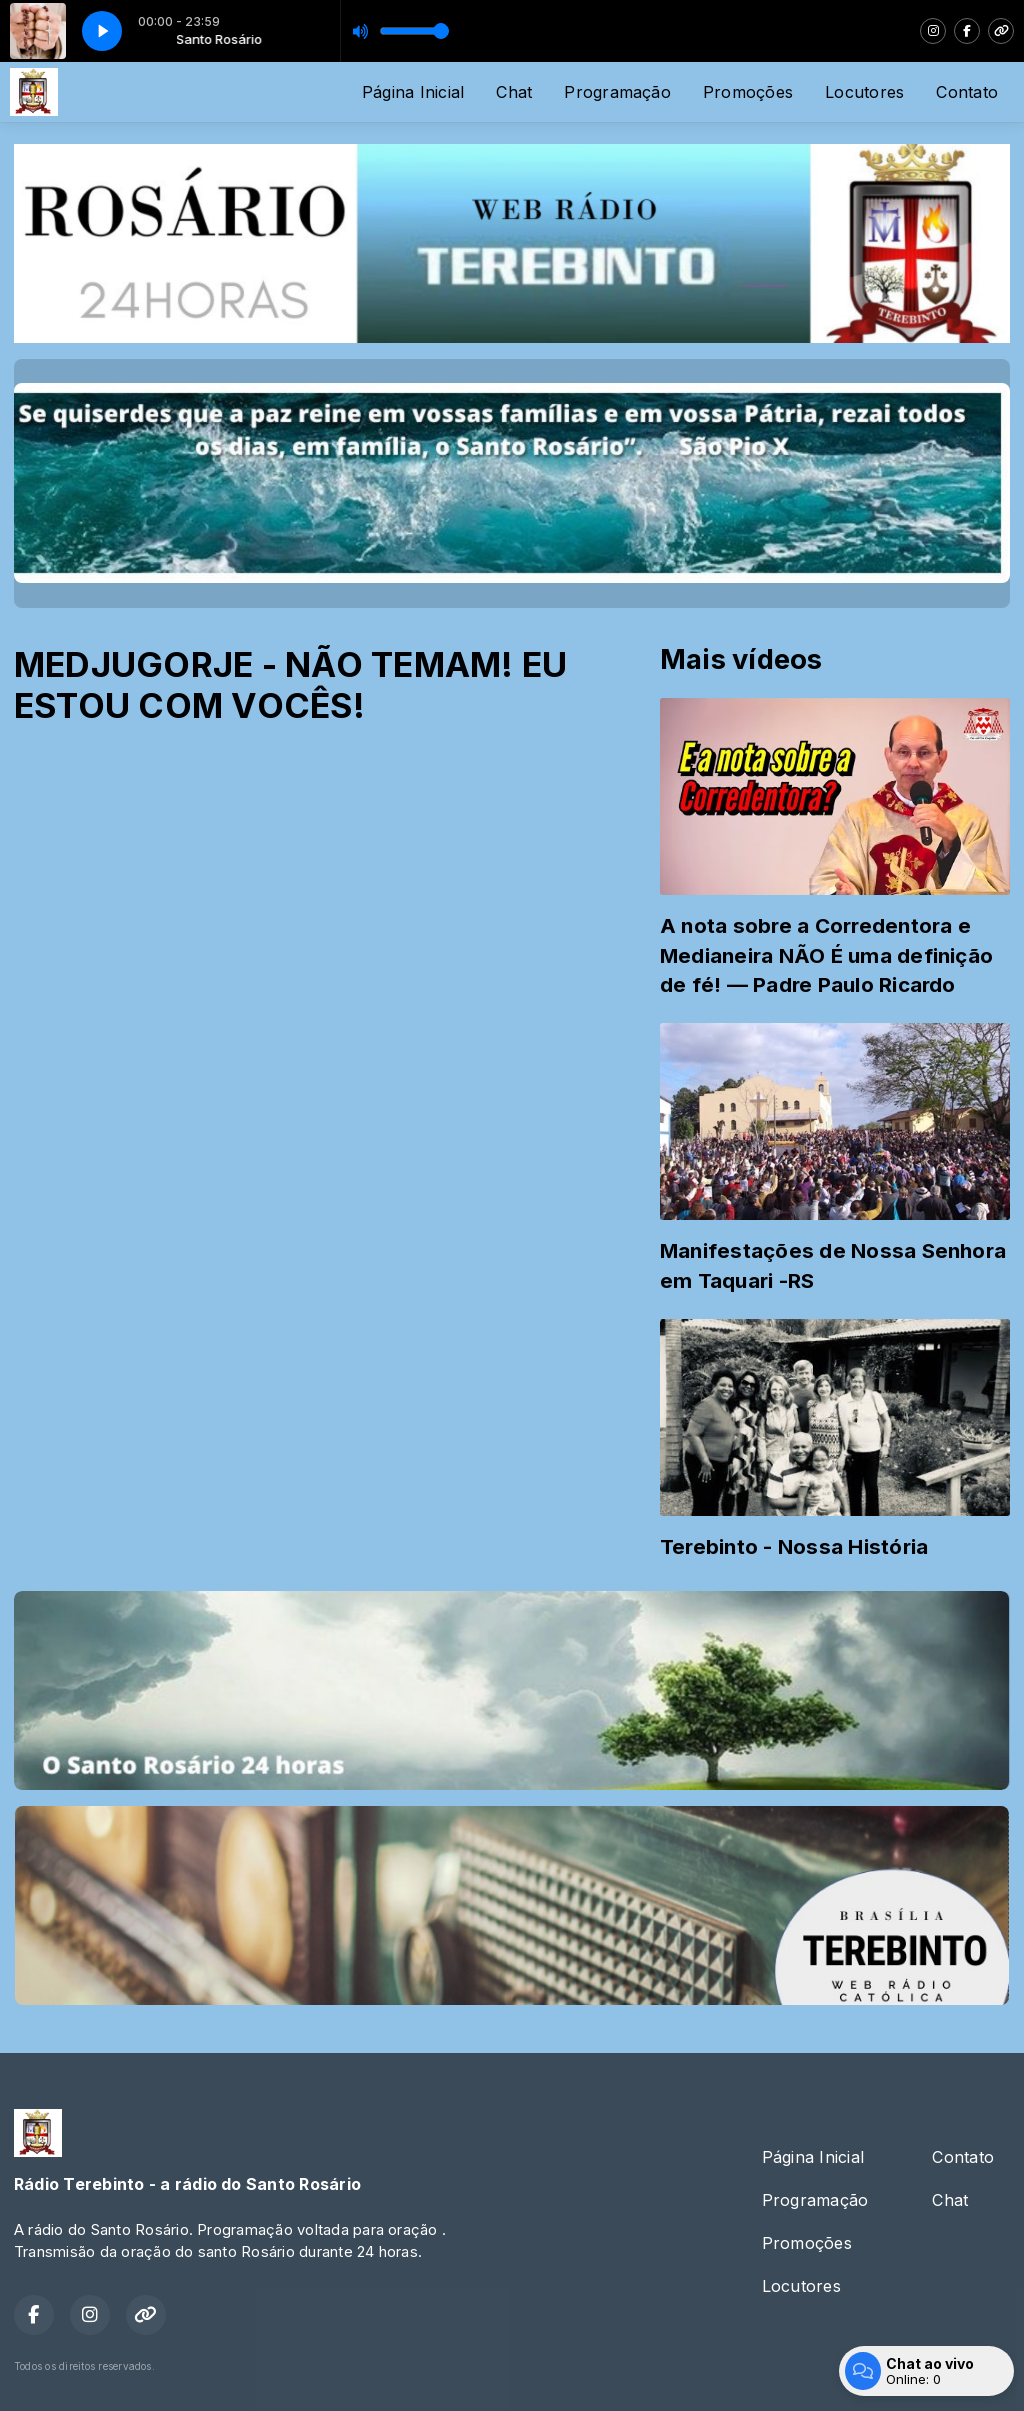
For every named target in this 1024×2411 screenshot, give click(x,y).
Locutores (864, 92)
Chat (514, 92)
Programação (617, 92)
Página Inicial (413, 92)
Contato (967, 92)
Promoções (748, 92)
